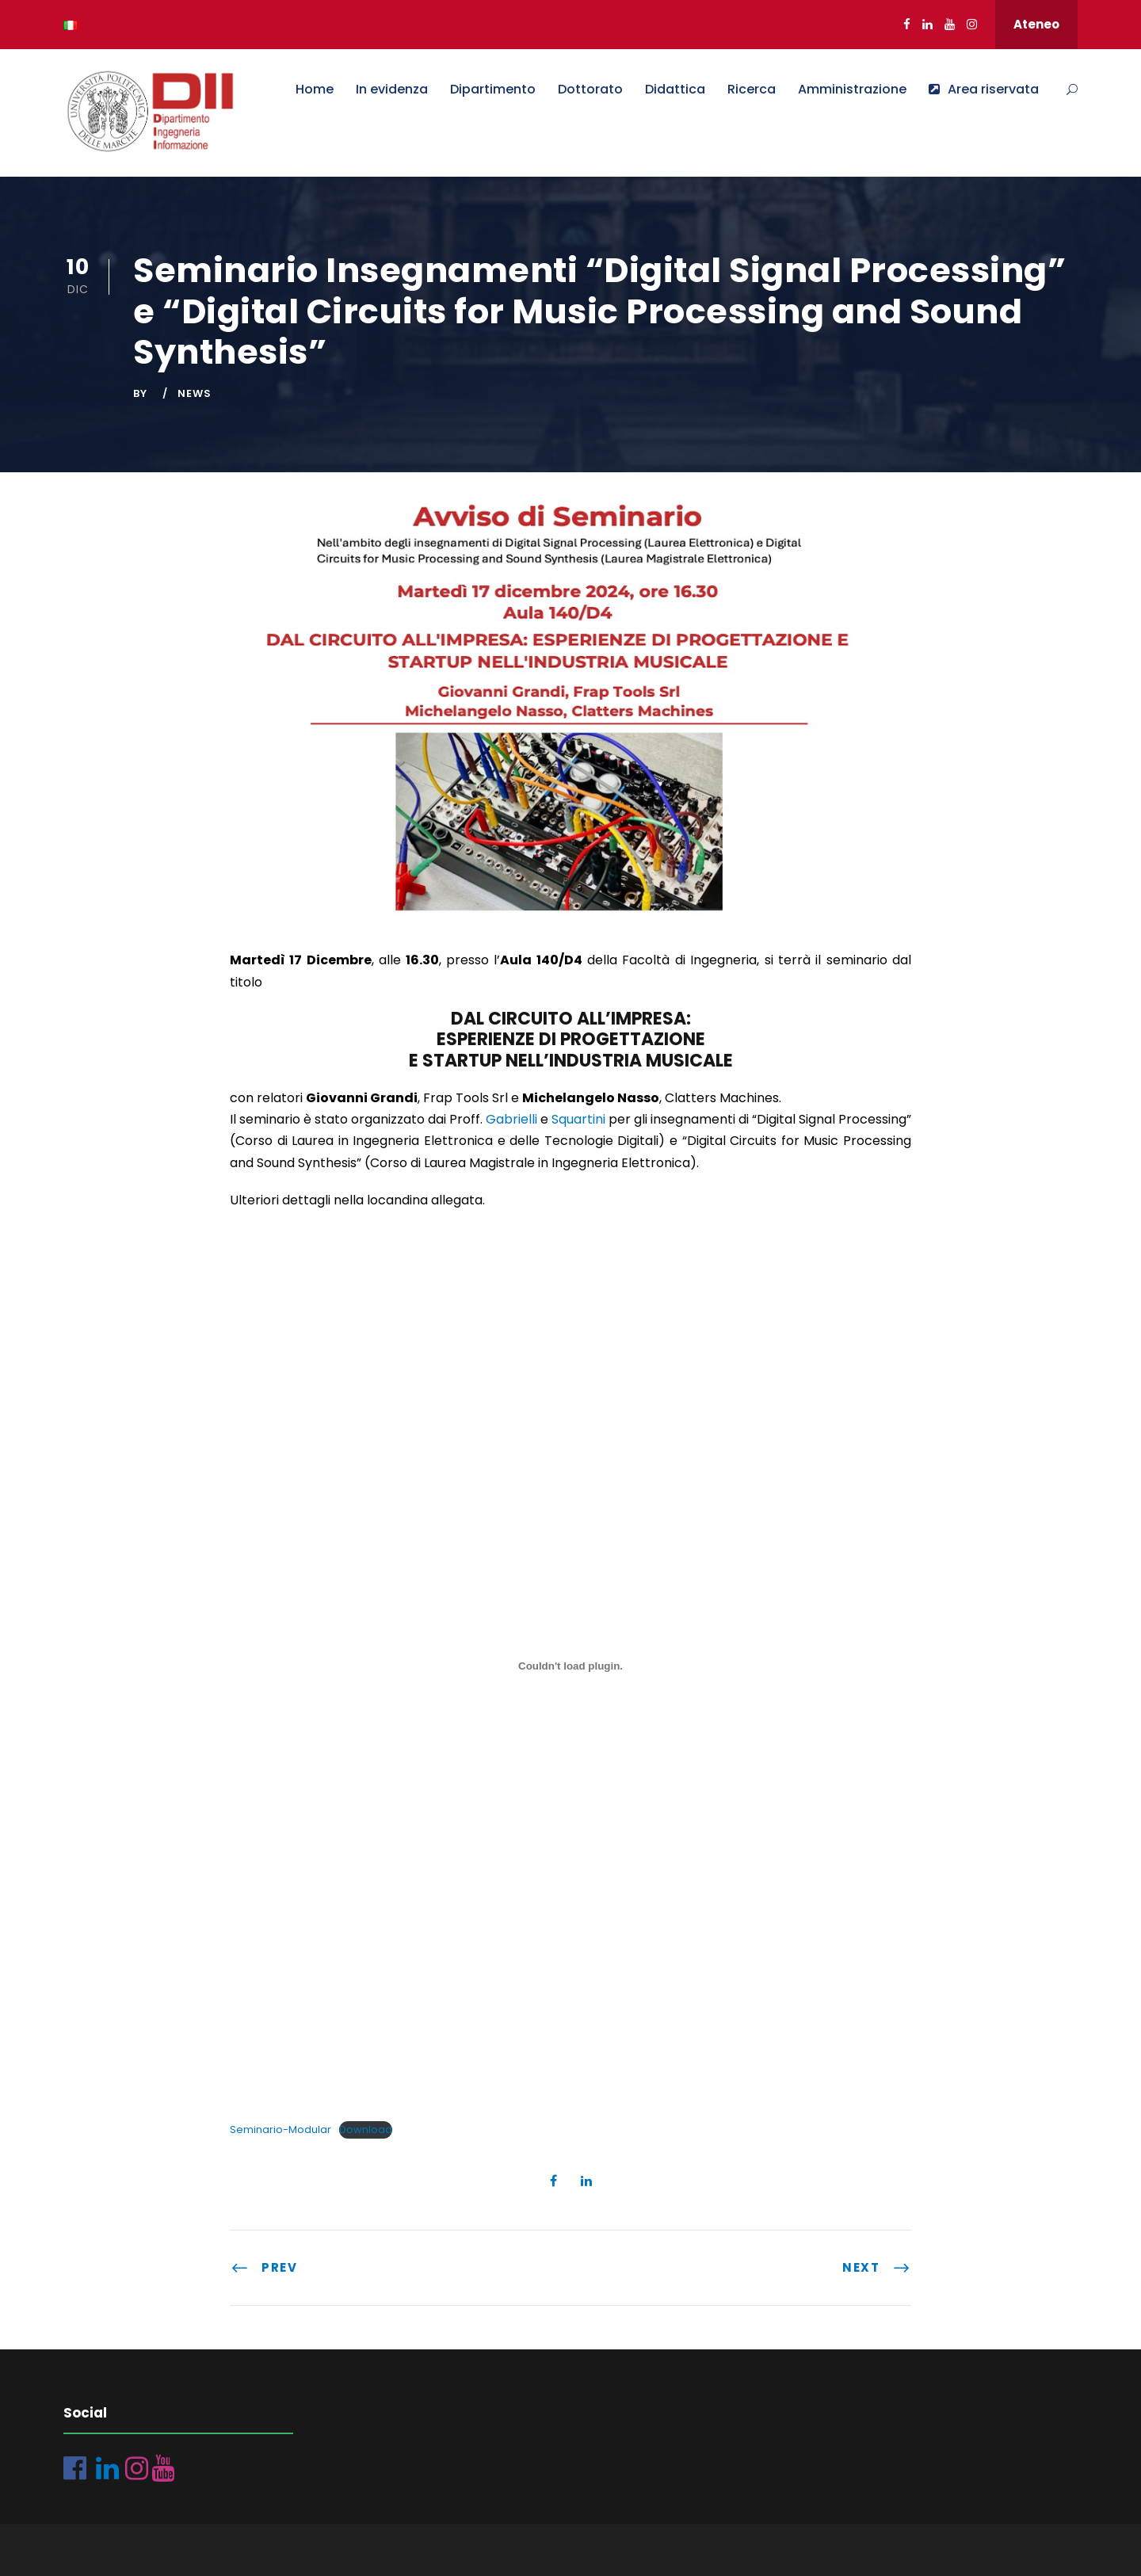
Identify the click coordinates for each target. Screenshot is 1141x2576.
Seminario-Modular (280, 2129)
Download (365, 2129)
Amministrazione (852, 89)
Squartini (578, 1119)
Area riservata (984, 89)
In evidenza (392, 89)
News (194, 393)
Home (315, 89)
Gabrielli (511, 1119)
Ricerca (751, 89)
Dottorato (590, 89)
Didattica (675, 89)
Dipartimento (493, 89)
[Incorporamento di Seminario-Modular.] (570, 1666)
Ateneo (1036, 24)
